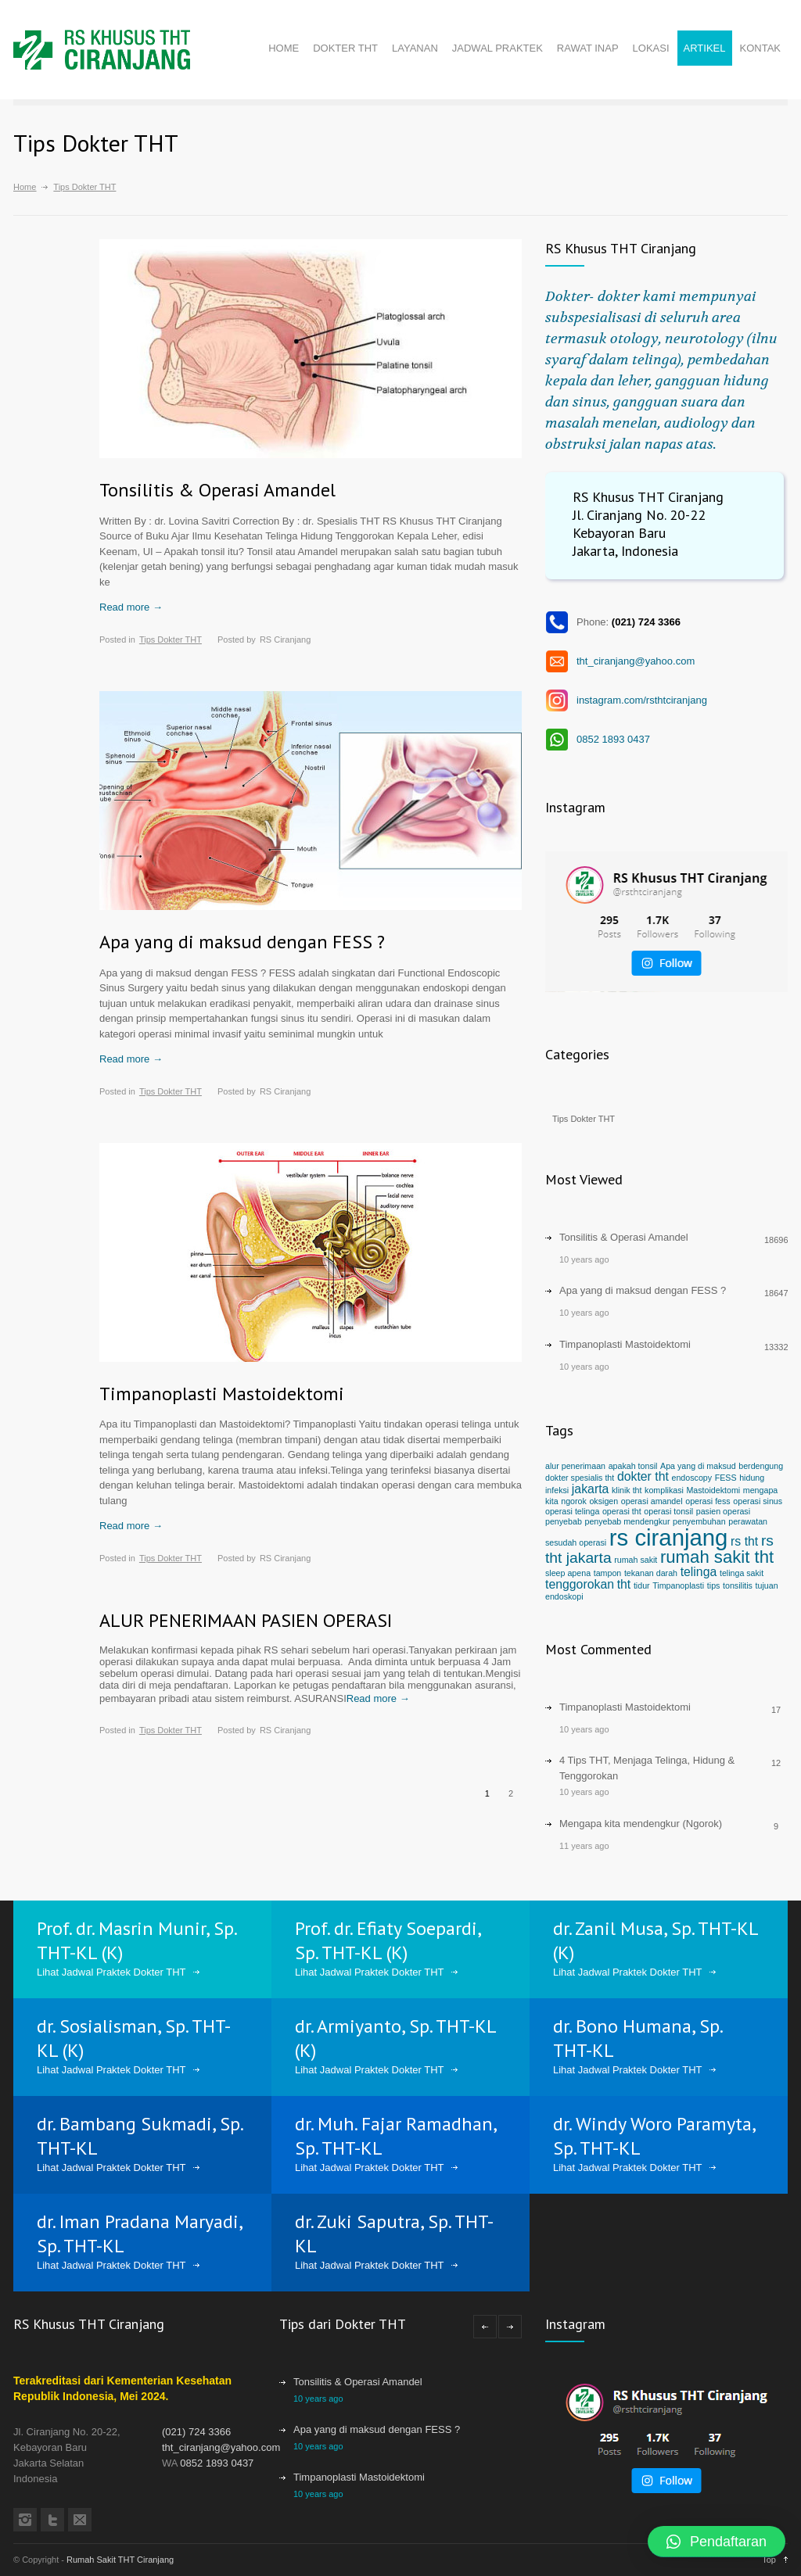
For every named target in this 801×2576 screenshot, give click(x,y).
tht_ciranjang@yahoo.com (636, 661)
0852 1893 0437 (613, 739)
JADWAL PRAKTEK (497, 48)
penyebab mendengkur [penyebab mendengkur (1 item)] (627, 1521)
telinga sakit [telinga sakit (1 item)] (741, 1573)
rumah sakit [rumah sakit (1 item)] (635, 1559)
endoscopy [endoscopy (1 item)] (692, 1477)
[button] (716, 2541)
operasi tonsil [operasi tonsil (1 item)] (668, 1511)
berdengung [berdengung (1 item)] (760, 1466)
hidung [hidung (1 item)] (751, 1477)
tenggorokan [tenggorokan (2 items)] (579, 1584)
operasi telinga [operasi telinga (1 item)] (572, 1511)
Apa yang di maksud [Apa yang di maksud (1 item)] (698, 1466)
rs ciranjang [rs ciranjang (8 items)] (668, 1537)
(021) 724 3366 (196, 2432)
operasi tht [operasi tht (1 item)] (621, 1511)
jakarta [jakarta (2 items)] (590, 1489)
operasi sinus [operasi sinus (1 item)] (757, 1501)
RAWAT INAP (588, 48)
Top (769, 2559)
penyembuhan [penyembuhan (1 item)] (699, 1521)
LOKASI (651, 48)
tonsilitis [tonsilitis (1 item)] (738, 1585)
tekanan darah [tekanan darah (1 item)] (650, 1573)
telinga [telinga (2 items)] (699, 1571)
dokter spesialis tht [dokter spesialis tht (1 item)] (579, 1477)
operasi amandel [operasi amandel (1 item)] (652, 1501)
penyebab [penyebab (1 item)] (563, 1521)
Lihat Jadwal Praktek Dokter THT (111, 1972)
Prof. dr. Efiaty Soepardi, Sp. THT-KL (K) (387, 1940)
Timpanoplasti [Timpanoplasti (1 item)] (678, 1585)
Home (24, 187)
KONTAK (760, 48)
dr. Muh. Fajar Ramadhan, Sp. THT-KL (395, 2136)
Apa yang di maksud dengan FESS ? (242, 942)
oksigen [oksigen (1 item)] (603, 1501)
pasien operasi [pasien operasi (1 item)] (723, 1511)
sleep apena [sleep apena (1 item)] (568, 1573)
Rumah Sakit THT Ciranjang (120, 2559)
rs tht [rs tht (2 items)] (744, 1541)
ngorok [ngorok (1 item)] (574, 1501)
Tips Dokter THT (170, 639)
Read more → (131, 607)
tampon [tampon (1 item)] (608, 1573)
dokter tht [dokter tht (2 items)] (643, 1476)
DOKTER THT (345, 48)
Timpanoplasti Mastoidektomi (221, 1393)
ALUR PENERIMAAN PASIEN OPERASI (245, 1620)
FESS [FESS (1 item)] (726, 1477)
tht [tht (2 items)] (624, 1584)
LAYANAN (415, 48)
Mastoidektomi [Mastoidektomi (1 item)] (713, 1490)
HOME (283, 48)
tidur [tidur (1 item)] (642, 1585)
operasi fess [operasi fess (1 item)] (707, 1501)
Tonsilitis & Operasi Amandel (217, 490)
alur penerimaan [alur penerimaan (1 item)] (575, 1466)
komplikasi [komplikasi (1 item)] (664, 1490)
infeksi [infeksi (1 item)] (557, 1490)
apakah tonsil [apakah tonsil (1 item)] (633, 1466)
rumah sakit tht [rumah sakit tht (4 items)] (717, 1557)
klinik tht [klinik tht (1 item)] (627, 1490)
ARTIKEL (705, 48)
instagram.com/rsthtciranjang (642, 700)
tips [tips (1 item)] (713, 1585)
